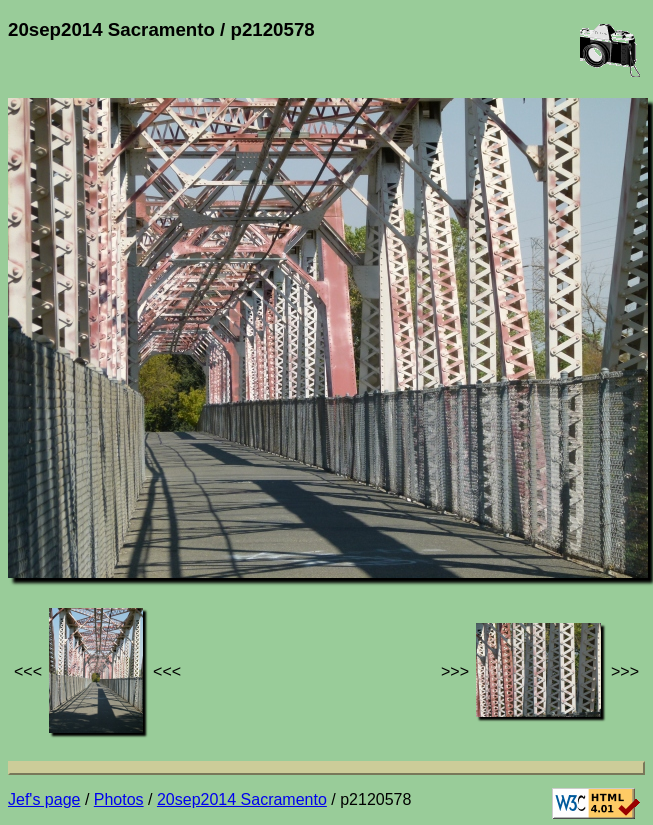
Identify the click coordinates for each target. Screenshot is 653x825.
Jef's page (44, 799)
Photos (119, 799)
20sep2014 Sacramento (242, 799)
